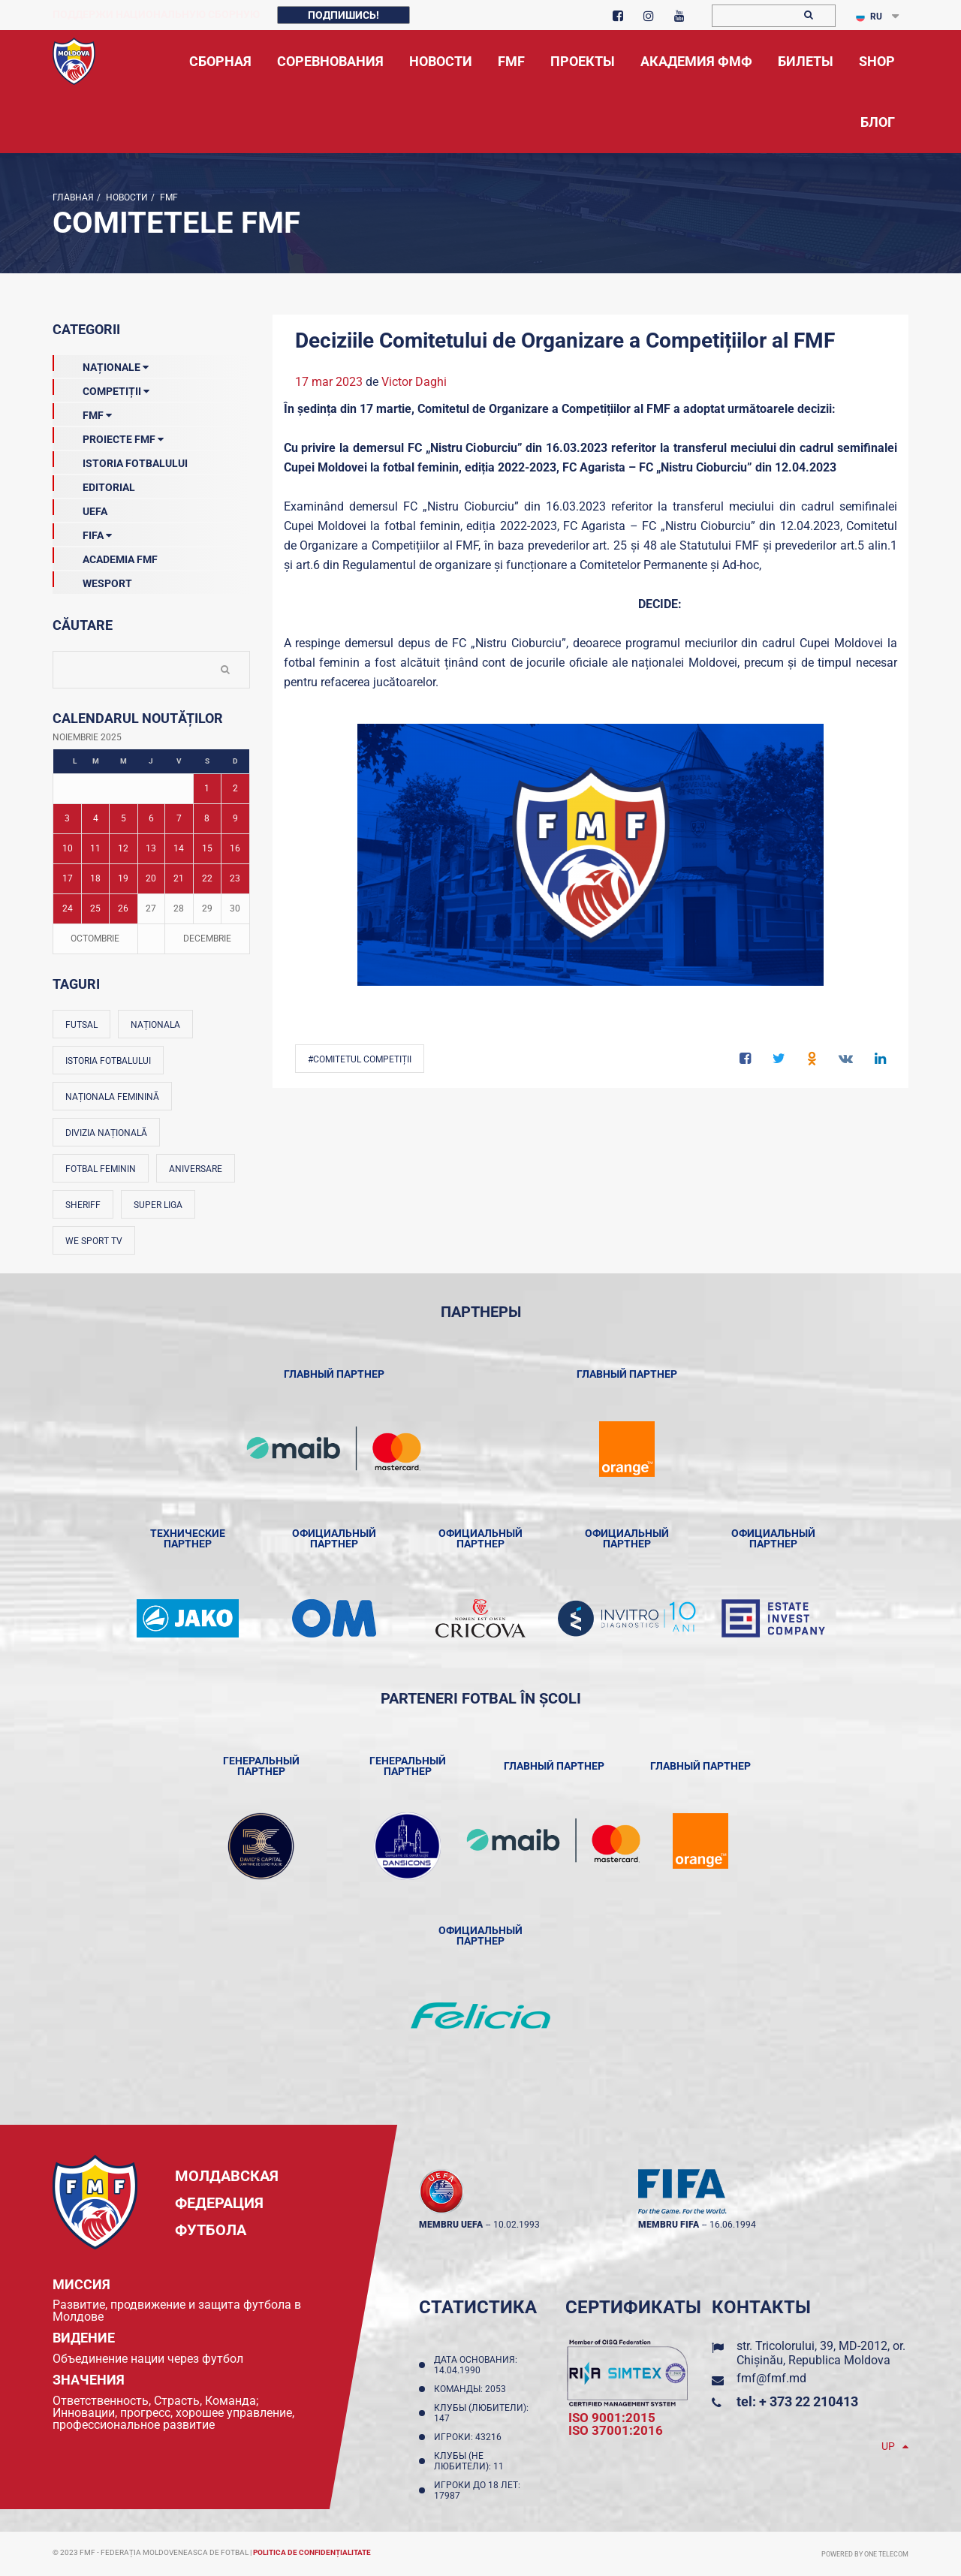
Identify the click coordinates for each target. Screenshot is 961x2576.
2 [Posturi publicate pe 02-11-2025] (235, 788)
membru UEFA (451, 2224)
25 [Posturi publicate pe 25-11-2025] (95, 908)
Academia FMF (105, 556)
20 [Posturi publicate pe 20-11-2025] (151, 878)
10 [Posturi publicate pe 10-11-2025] (67, 848)
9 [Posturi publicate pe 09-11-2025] (235, 818)
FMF (168, 197)
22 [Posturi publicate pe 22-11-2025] (207, 878)
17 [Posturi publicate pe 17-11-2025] (67, 878)
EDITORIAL (94, 484)
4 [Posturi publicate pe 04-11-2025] (95, 818)
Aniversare (195, 1169)
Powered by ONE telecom (864, 2554)
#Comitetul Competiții (359, 1059)
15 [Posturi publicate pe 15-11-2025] (207, 848)
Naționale (101, 364)
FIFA (82, 532)
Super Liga (158, 1205)
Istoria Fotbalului (120, 460)
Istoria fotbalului (108, 1061)
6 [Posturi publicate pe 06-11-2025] (151, 818)
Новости (126, 197)
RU (869, 16)
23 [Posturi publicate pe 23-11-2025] (235, 878)
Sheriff (83, 1205)
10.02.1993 (516, 2224)
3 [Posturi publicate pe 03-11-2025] (67, 818)
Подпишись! (343, 15)
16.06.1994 (732, 2224)
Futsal (81, 1025)
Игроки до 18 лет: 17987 (477, 2490)
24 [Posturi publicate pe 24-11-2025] (67, 908)
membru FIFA (668, 2224)
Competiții (101, 388)
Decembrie (207, 938)
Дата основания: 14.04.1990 (475, 2365)
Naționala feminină (112, 1097)
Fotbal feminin (100, 1169)
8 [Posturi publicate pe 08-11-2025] (206, 818)
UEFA (80, 508)
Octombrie (95, 938)
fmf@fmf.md (771, 2378)
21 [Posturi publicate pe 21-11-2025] (178, 878)
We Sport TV (93, 1241)
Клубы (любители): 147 (481, 2413)
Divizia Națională (106, 1133)
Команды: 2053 (472, 2389)
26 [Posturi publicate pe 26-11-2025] (123, 908)
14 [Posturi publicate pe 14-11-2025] (178, 848)
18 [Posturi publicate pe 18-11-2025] (95, 878)
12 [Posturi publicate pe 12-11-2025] (123, 848)
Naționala (155, 1025)
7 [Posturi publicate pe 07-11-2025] (179, 818)
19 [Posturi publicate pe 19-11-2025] (123, 878)
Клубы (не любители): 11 (471, 2461)
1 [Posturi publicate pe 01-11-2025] (206, 788)
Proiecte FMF (108, 436)
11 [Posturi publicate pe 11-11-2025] (95, 848)
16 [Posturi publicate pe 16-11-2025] (235, 848)
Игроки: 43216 (470, 2437)
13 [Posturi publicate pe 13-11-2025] (151, 848)
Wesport (92, 580)
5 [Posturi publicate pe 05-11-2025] (123, 818)
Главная (73, 197)
